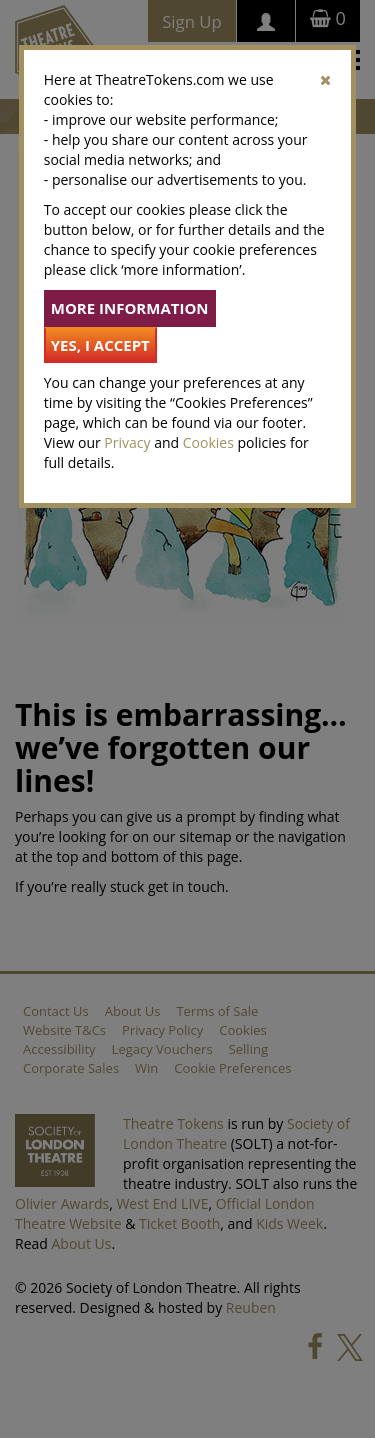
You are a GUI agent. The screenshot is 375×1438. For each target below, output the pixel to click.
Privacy (127, 442)
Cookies (208, 442)
